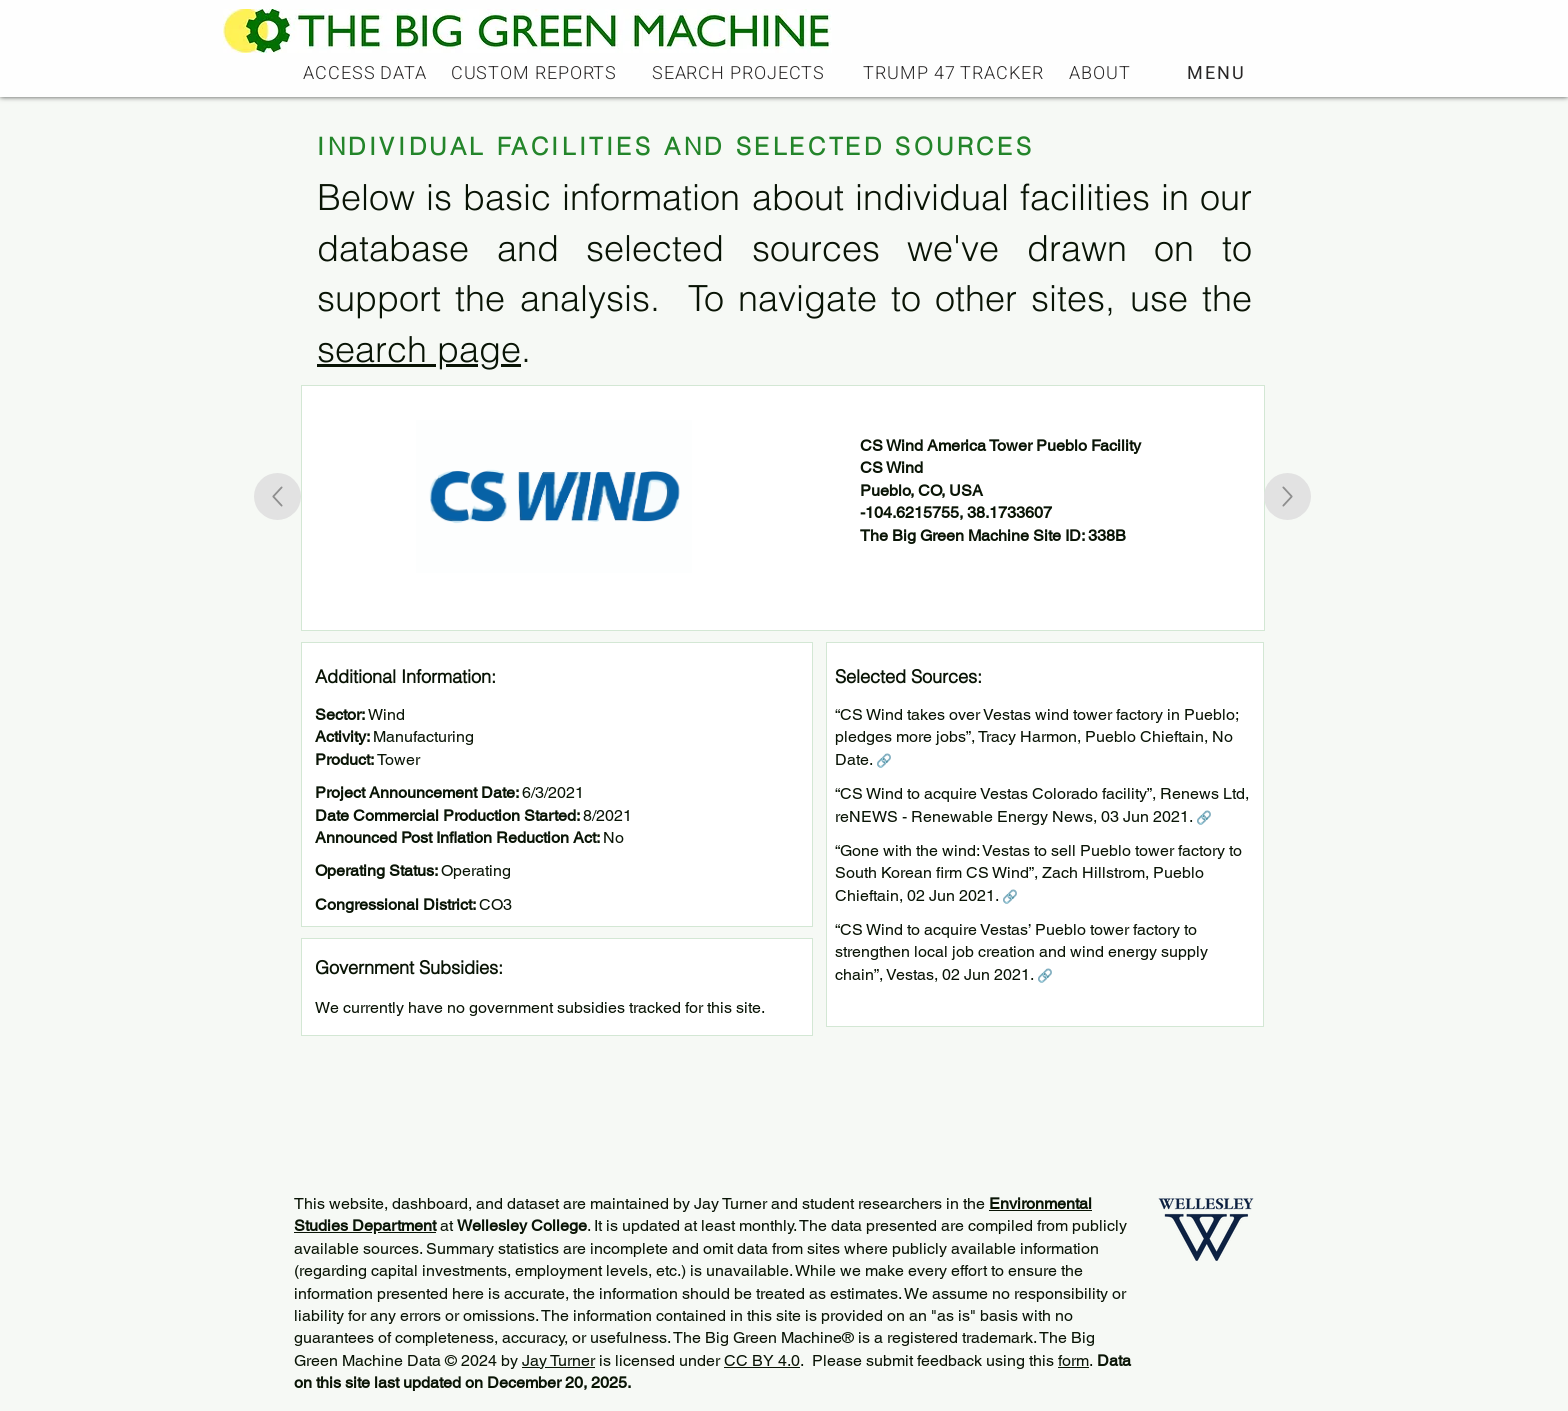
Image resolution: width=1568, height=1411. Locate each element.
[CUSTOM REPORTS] (536, 73)
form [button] (1073, 1360)
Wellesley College (522, 1225)
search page (419, 349)
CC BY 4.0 (762, 1360)
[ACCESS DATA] (367, 73)
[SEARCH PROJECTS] (740, 73)
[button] (1218, 73)
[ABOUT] (1102, 73)
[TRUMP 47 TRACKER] (955, 73)
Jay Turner (558, 1360)
